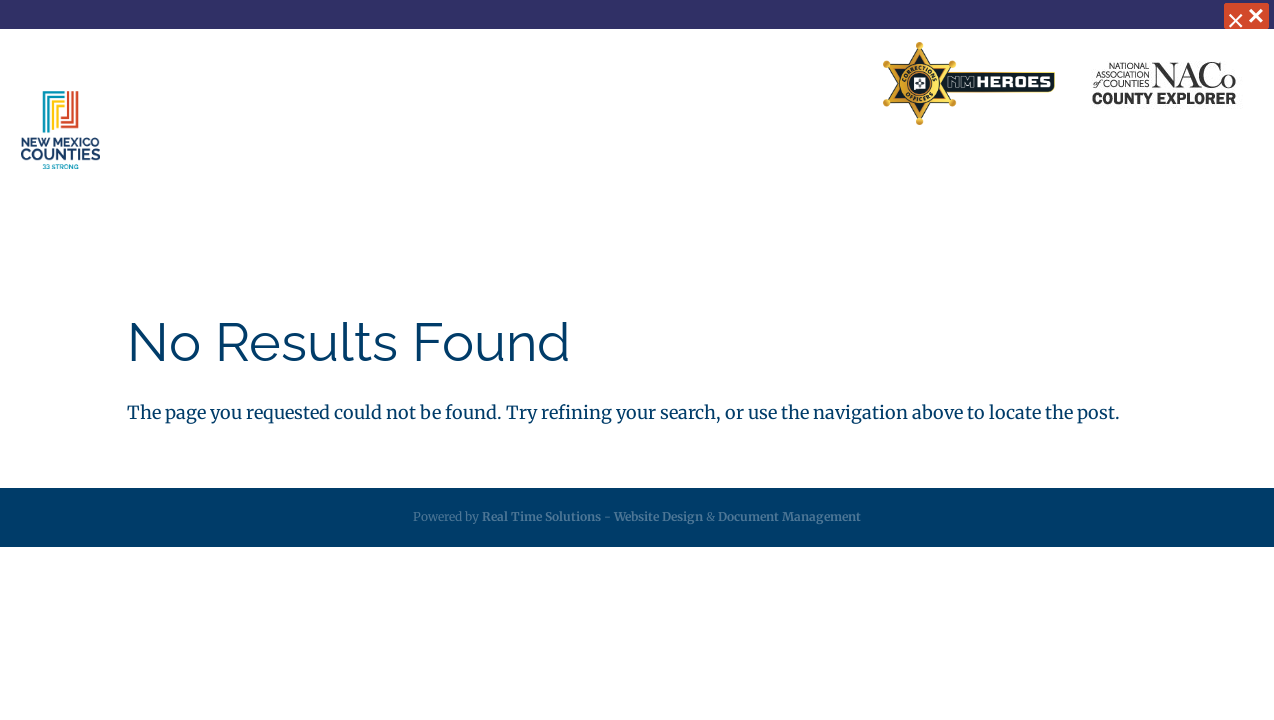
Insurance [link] (571, 170)
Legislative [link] (688, 170)
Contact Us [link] (683, 84)
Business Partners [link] (561, 84)
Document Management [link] (789, 516)
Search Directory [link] (801, 84)
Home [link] (456, 84)
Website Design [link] (658, 516)
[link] (969, 84)
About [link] (337, 170)
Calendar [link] (1056, 170)
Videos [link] (1152, 170)
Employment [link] (935, 170)
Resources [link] (807, 170)
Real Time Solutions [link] (541, 516)
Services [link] (446, 170)
